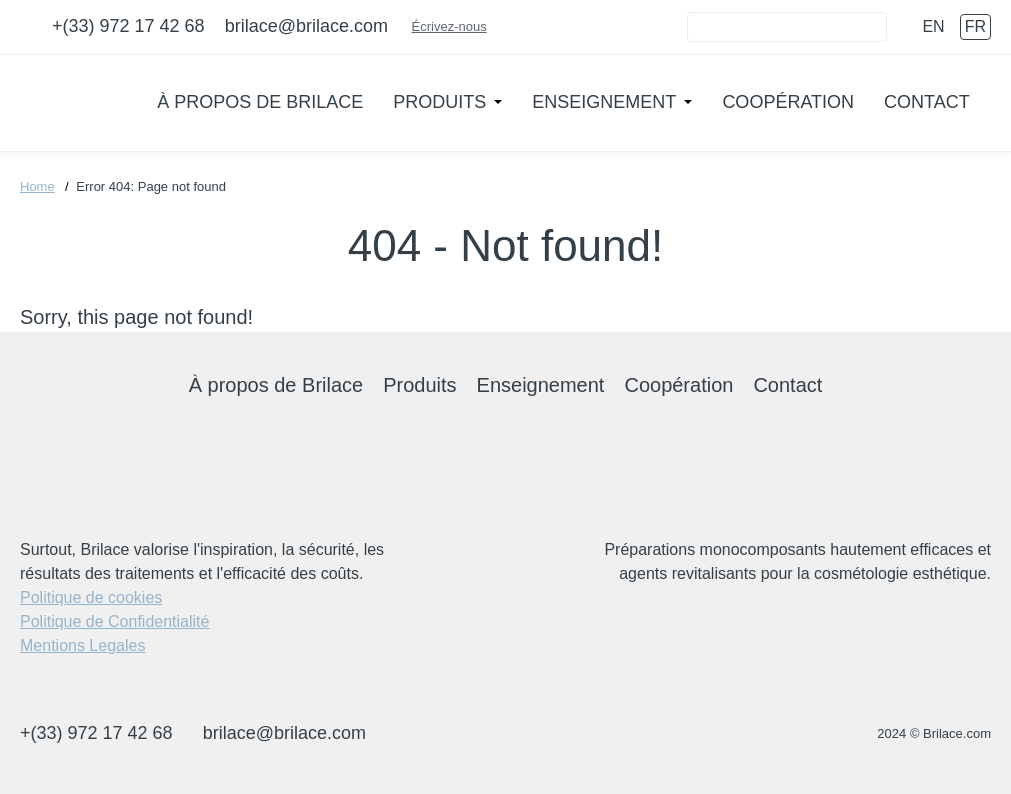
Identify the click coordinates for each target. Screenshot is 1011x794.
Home (37, 186)
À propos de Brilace (260, 102)
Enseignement (604, 102)
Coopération (788, 102)
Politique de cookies (91, 597)
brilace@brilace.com (306, 26)
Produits (439, 102)
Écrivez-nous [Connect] (457, 26)
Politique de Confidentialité (114, 621)
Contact (927, 102)
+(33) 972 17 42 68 (128, 26)
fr (975, 26)
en (933, 26)
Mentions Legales (82, 645)
